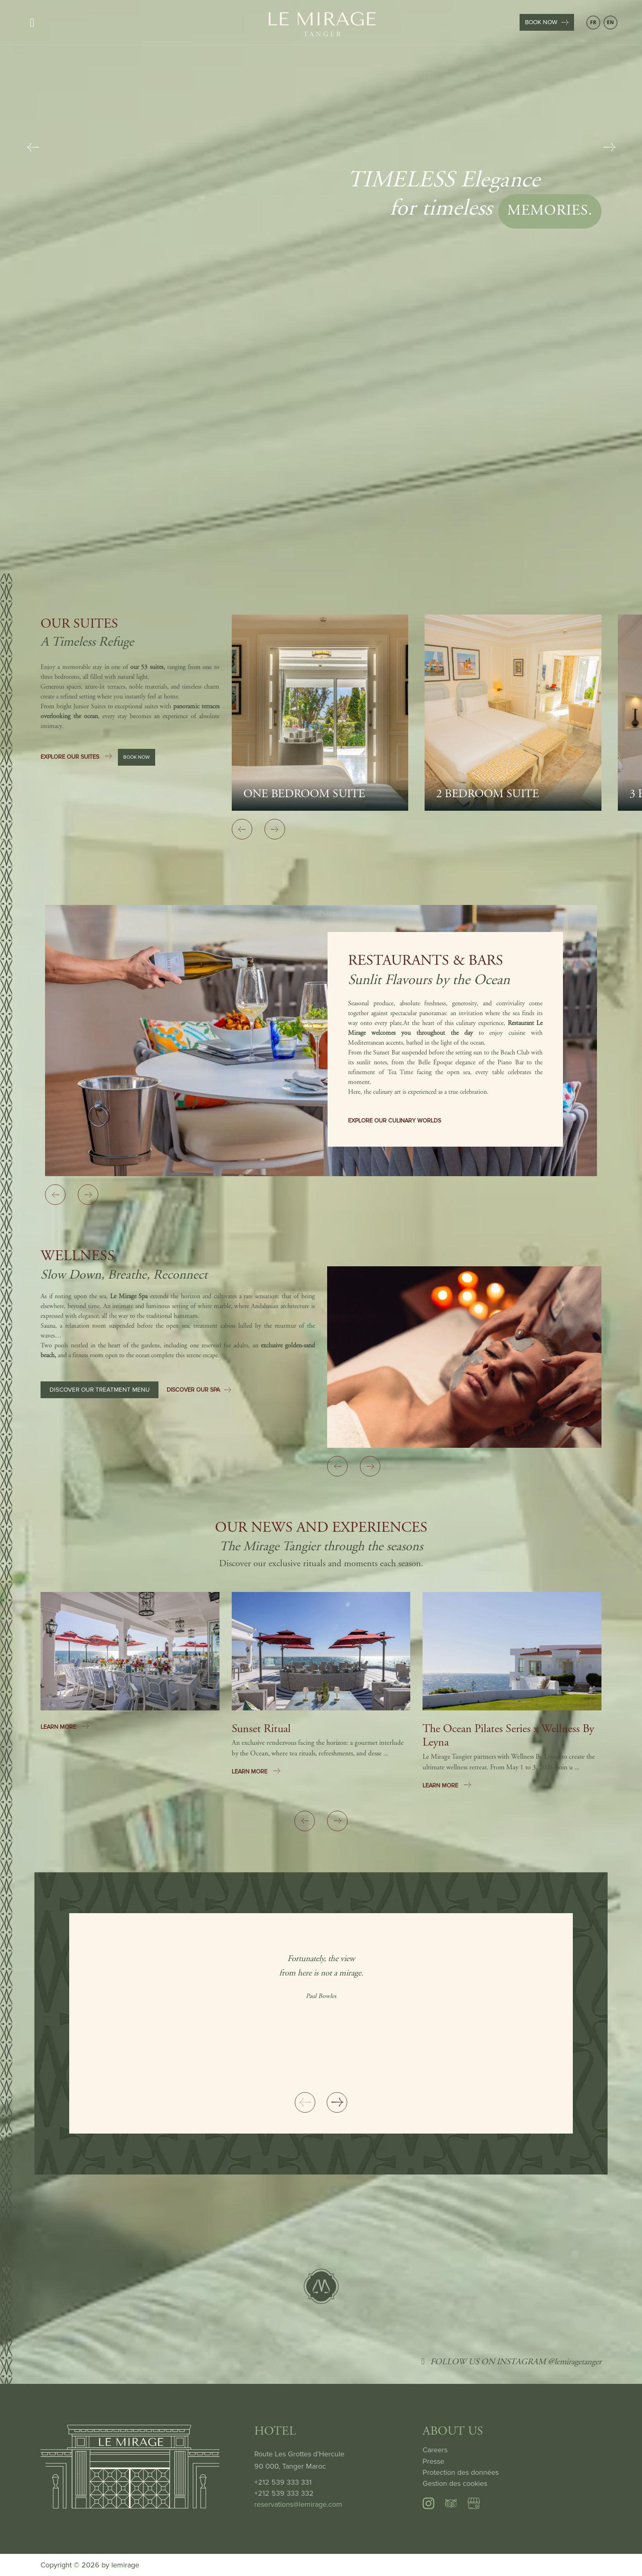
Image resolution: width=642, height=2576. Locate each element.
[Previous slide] (32, 147)
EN (610, 22)
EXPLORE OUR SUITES (77, 758)
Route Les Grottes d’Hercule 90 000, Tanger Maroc (299, 2460)
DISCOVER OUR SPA (199, 1391)
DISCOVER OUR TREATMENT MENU (100, 1391)
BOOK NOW (547, 22)
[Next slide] (609, 147)
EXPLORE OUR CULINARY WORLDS (394, 1120)
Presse (433, 2461)
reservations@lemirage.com (298, 2504)
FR (593, 22)
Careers (435, 2449)
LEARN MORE (65, 1726)
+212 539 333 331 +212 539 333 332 (284, 2488)
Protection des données (461, 2472)
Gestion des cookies (455, 2483)
